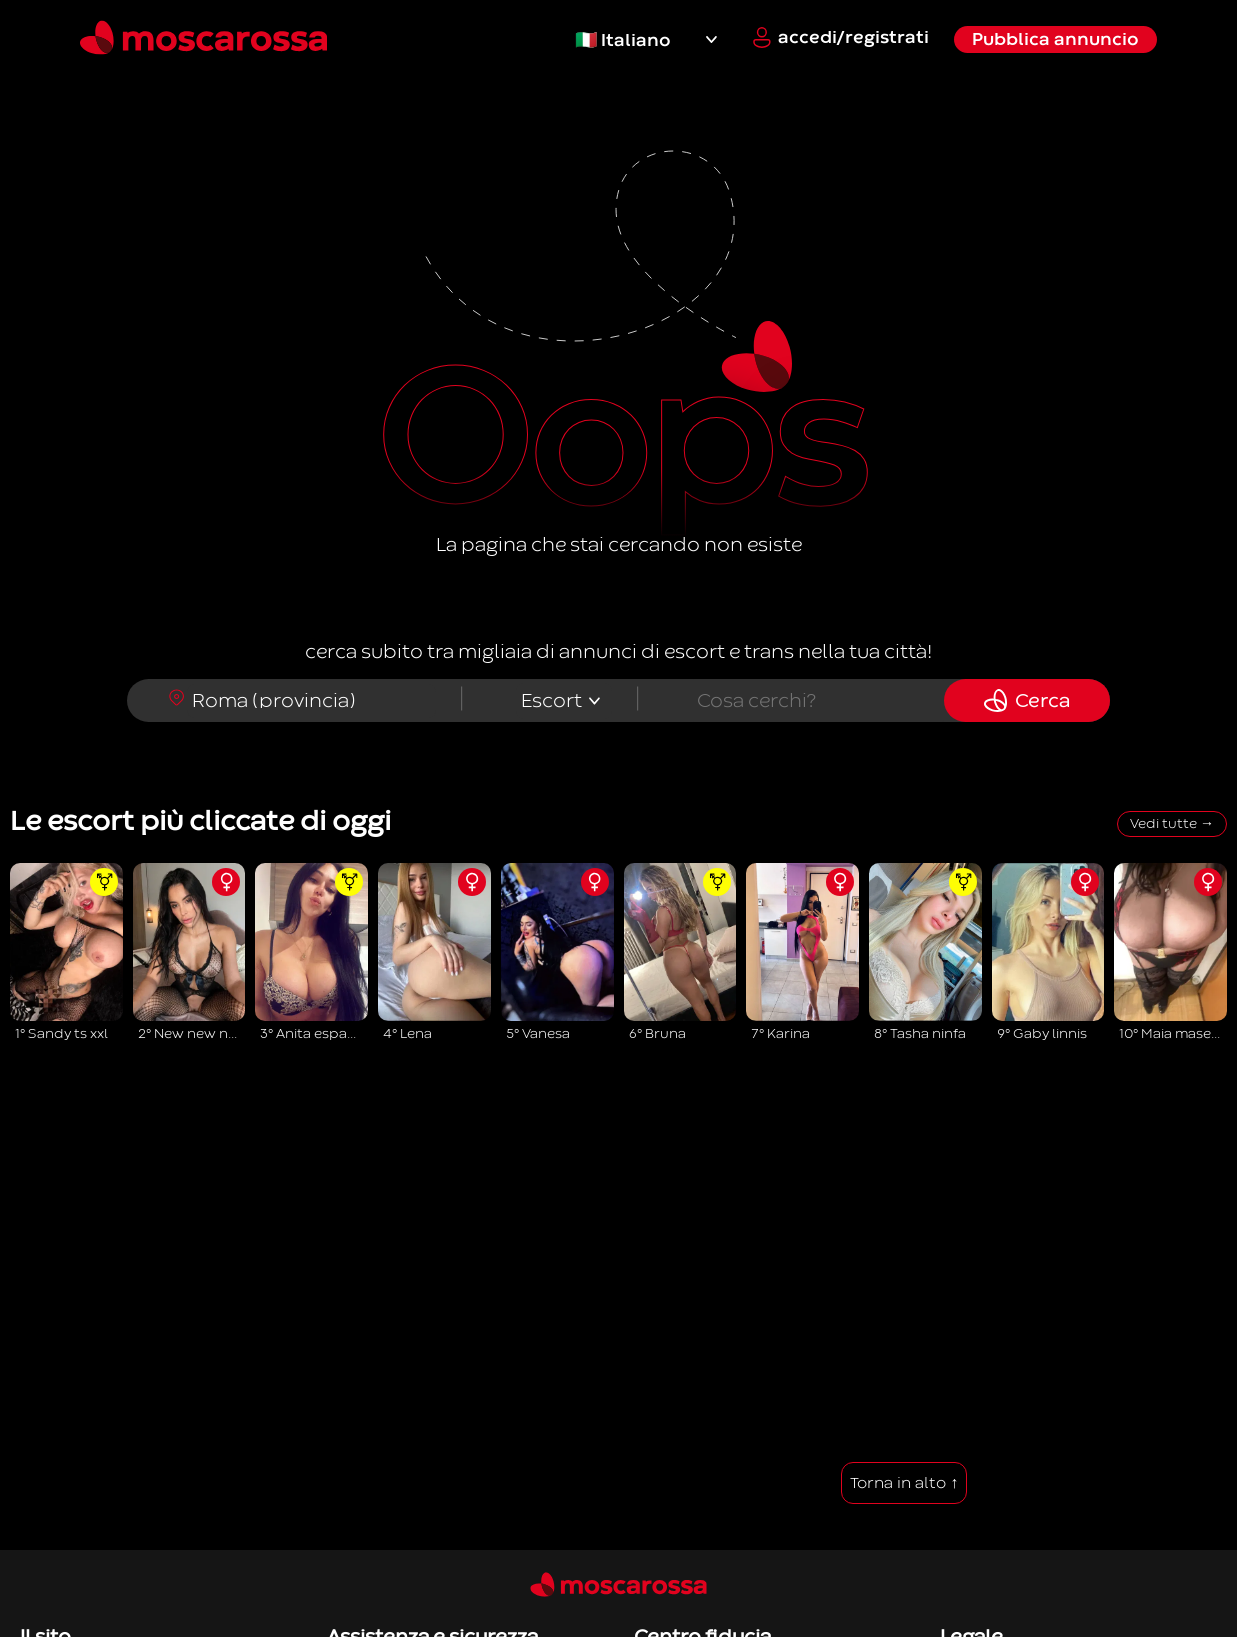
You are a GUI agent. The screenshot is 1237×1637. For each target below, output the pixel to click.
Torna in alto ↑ (904, 1483)
